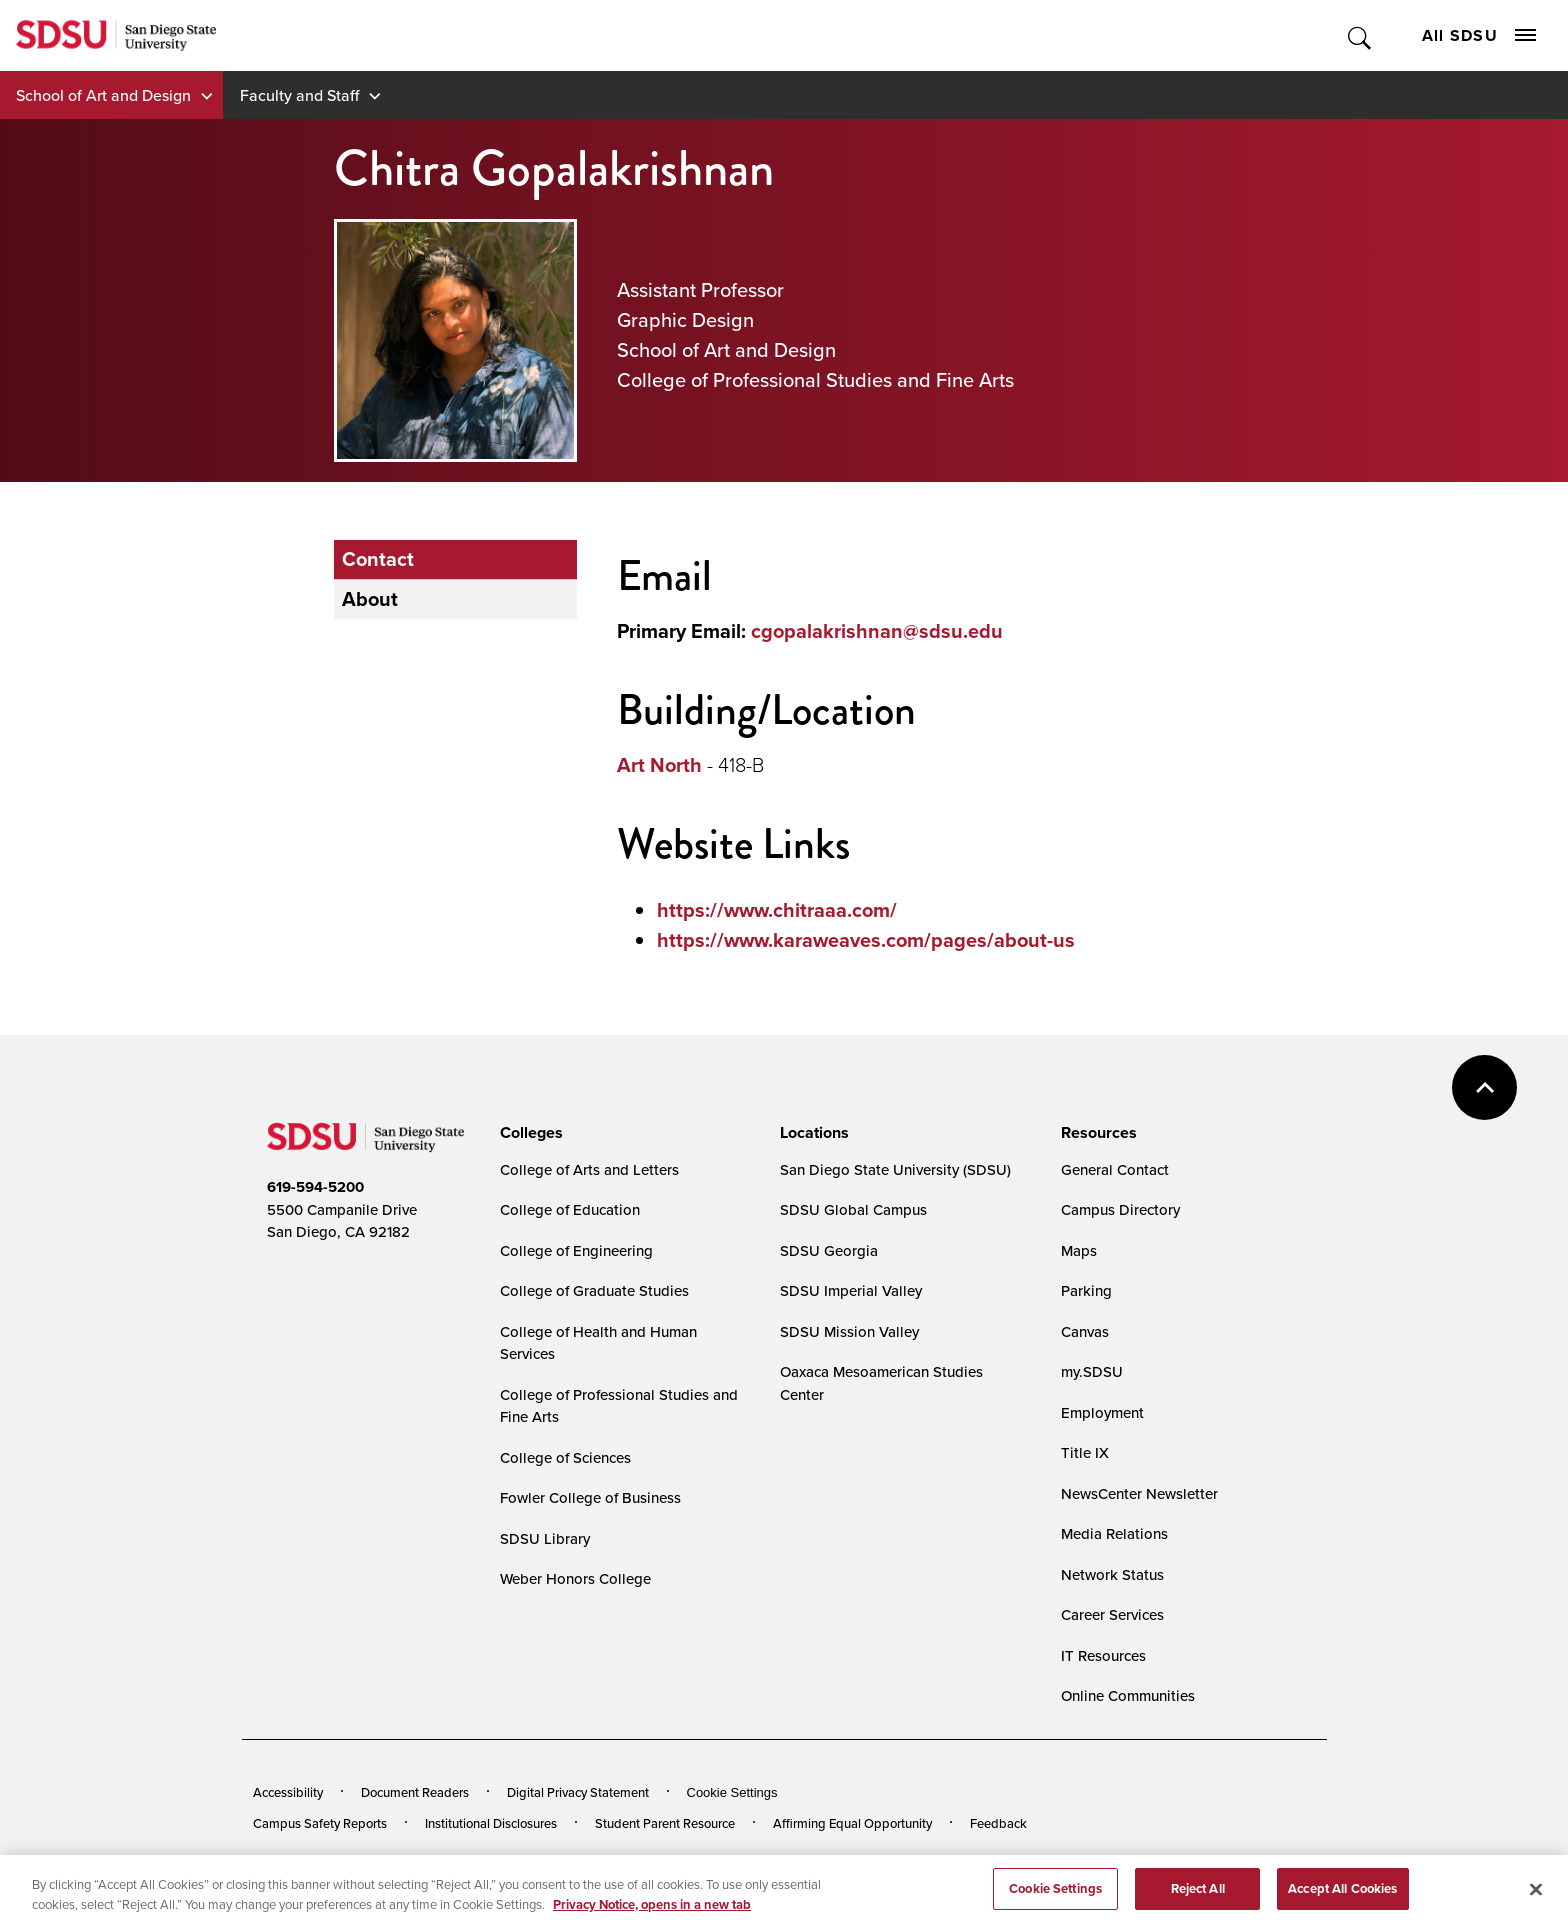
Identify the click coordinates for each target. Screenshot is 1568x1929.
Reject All (1198, 1904)
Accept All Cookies (1342, 1904)
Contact (378, 559)
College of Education (570, 1209)
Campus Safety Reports (320, 1823)
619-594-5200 (315, 1187)
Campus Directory (1120, 1209)
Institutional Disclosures (491, 1823)
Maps (1079, 1250)
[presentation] (528, 1133)
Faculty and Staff (299, 95)
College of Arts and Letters (589, 1169)
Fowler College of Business (590, 1497)
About (370, 599)
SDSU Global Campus (853, 1209)
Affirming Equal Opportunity (852, 1823)
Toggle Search (1360, 35)
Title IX (1085, 1452)
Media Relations (1114, 1533)
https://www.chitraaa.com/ (777, 910)
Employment (1102, 1412)
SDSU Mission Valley (849, 1331)
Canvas (1085, 1331)
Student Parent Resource (665, 1823)
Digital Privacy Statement (578, 1792)
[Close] (1536, 1906)
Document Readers (415, 1792)
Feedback (998, 1823)
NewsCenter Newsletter (1139, 1493)
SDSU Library (545, 1538)
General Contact (1115, 1169)
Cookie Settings (732, 1792)
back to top (1484, 1087)
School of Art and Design (103, 95)
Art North (659, 765)
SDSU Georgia (829, 1250)
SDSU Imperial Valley (851, 1290)
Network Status (1112, 1574)
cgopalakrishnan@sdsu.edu (877, 631)
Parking (1086, 1290)
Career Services (1112, 1614)
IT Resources (1103, 1655)
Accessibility (288, 1792)
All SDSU (1479, 35)
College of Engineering (576, 1250)
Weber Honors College (575, 1578)
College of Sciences (565, 1457)
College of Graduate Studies (594, 1290)
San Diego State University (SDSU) (895, 1169)
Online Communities (1128, 1695)
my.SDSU (1092, 1371)
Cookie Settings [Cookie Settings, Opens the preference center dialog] (1055, 1904)
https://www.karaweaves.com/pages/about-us (866, 940)
